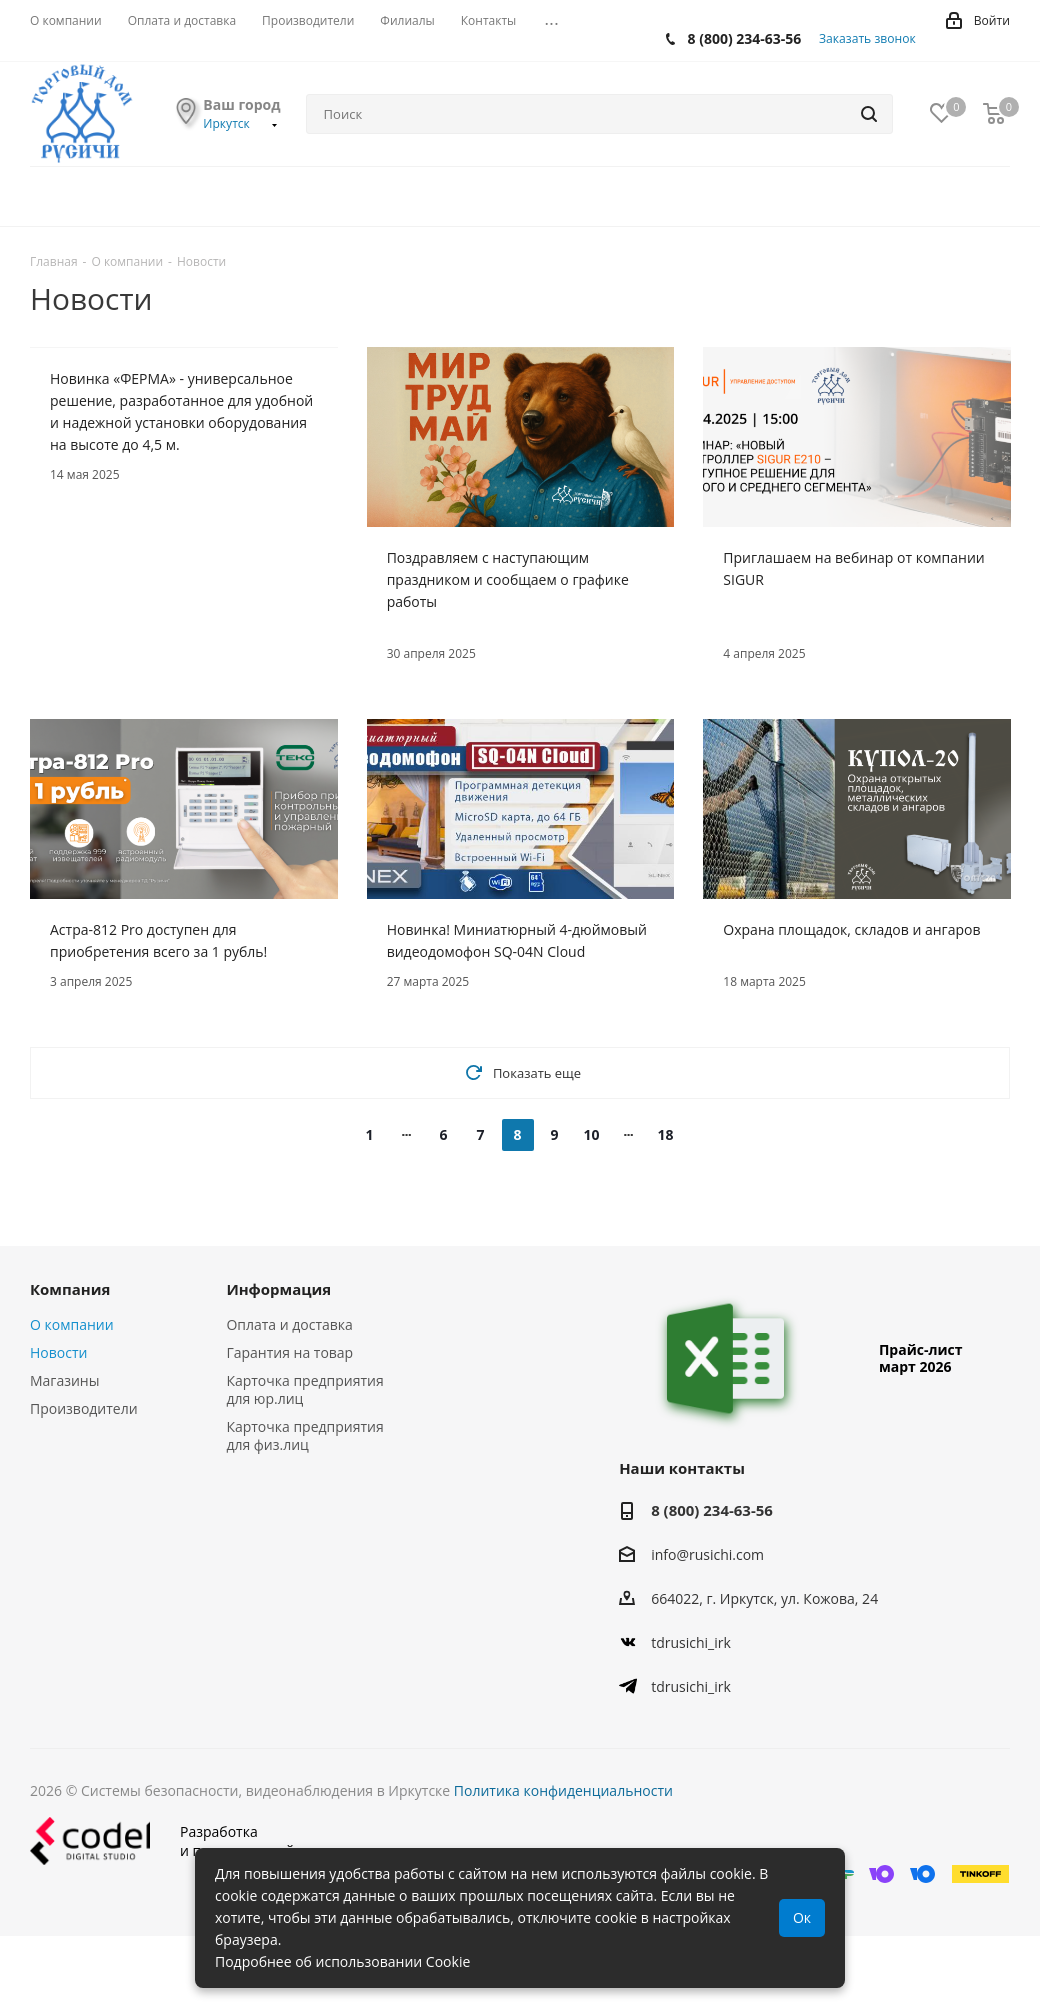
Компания (70, 1289)
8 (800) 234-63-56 (745, 38)
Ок (802, 1917)
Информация (278, 1289)
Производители (84, 1408)
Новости (58, 1352)
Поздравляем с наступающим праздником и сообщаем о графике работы (508, 579)
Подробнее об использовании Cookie (342, 1961)
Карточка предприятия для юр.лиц (304, 1389)
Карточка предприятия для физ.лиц (304, 1435)
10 (591, 1134)
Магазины (64, 1380)
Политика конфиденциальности (563, 1790)
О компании (72, 1324)
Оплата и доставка (289, 1324)
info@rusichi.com (707, 1554)
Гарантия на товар (289, 1352)
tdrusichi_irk (691, 1642)
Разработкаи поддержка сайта (169, 1840)
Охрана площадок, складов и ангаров (851, 929)
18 (665, 1134)
